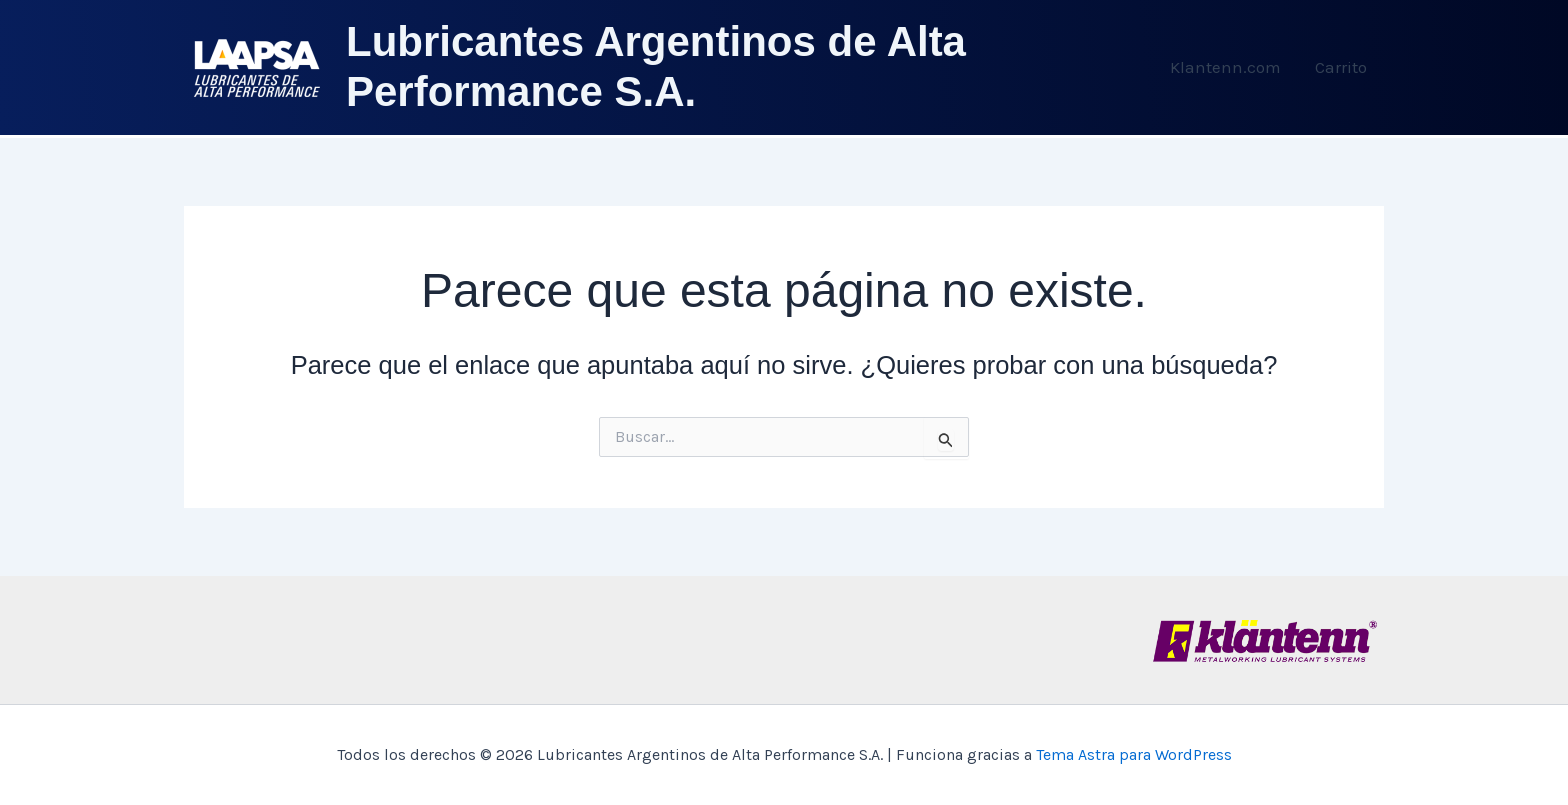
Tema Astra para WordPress (1134, 754)
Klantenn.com (1225, 67)
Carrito (1341, 67)
